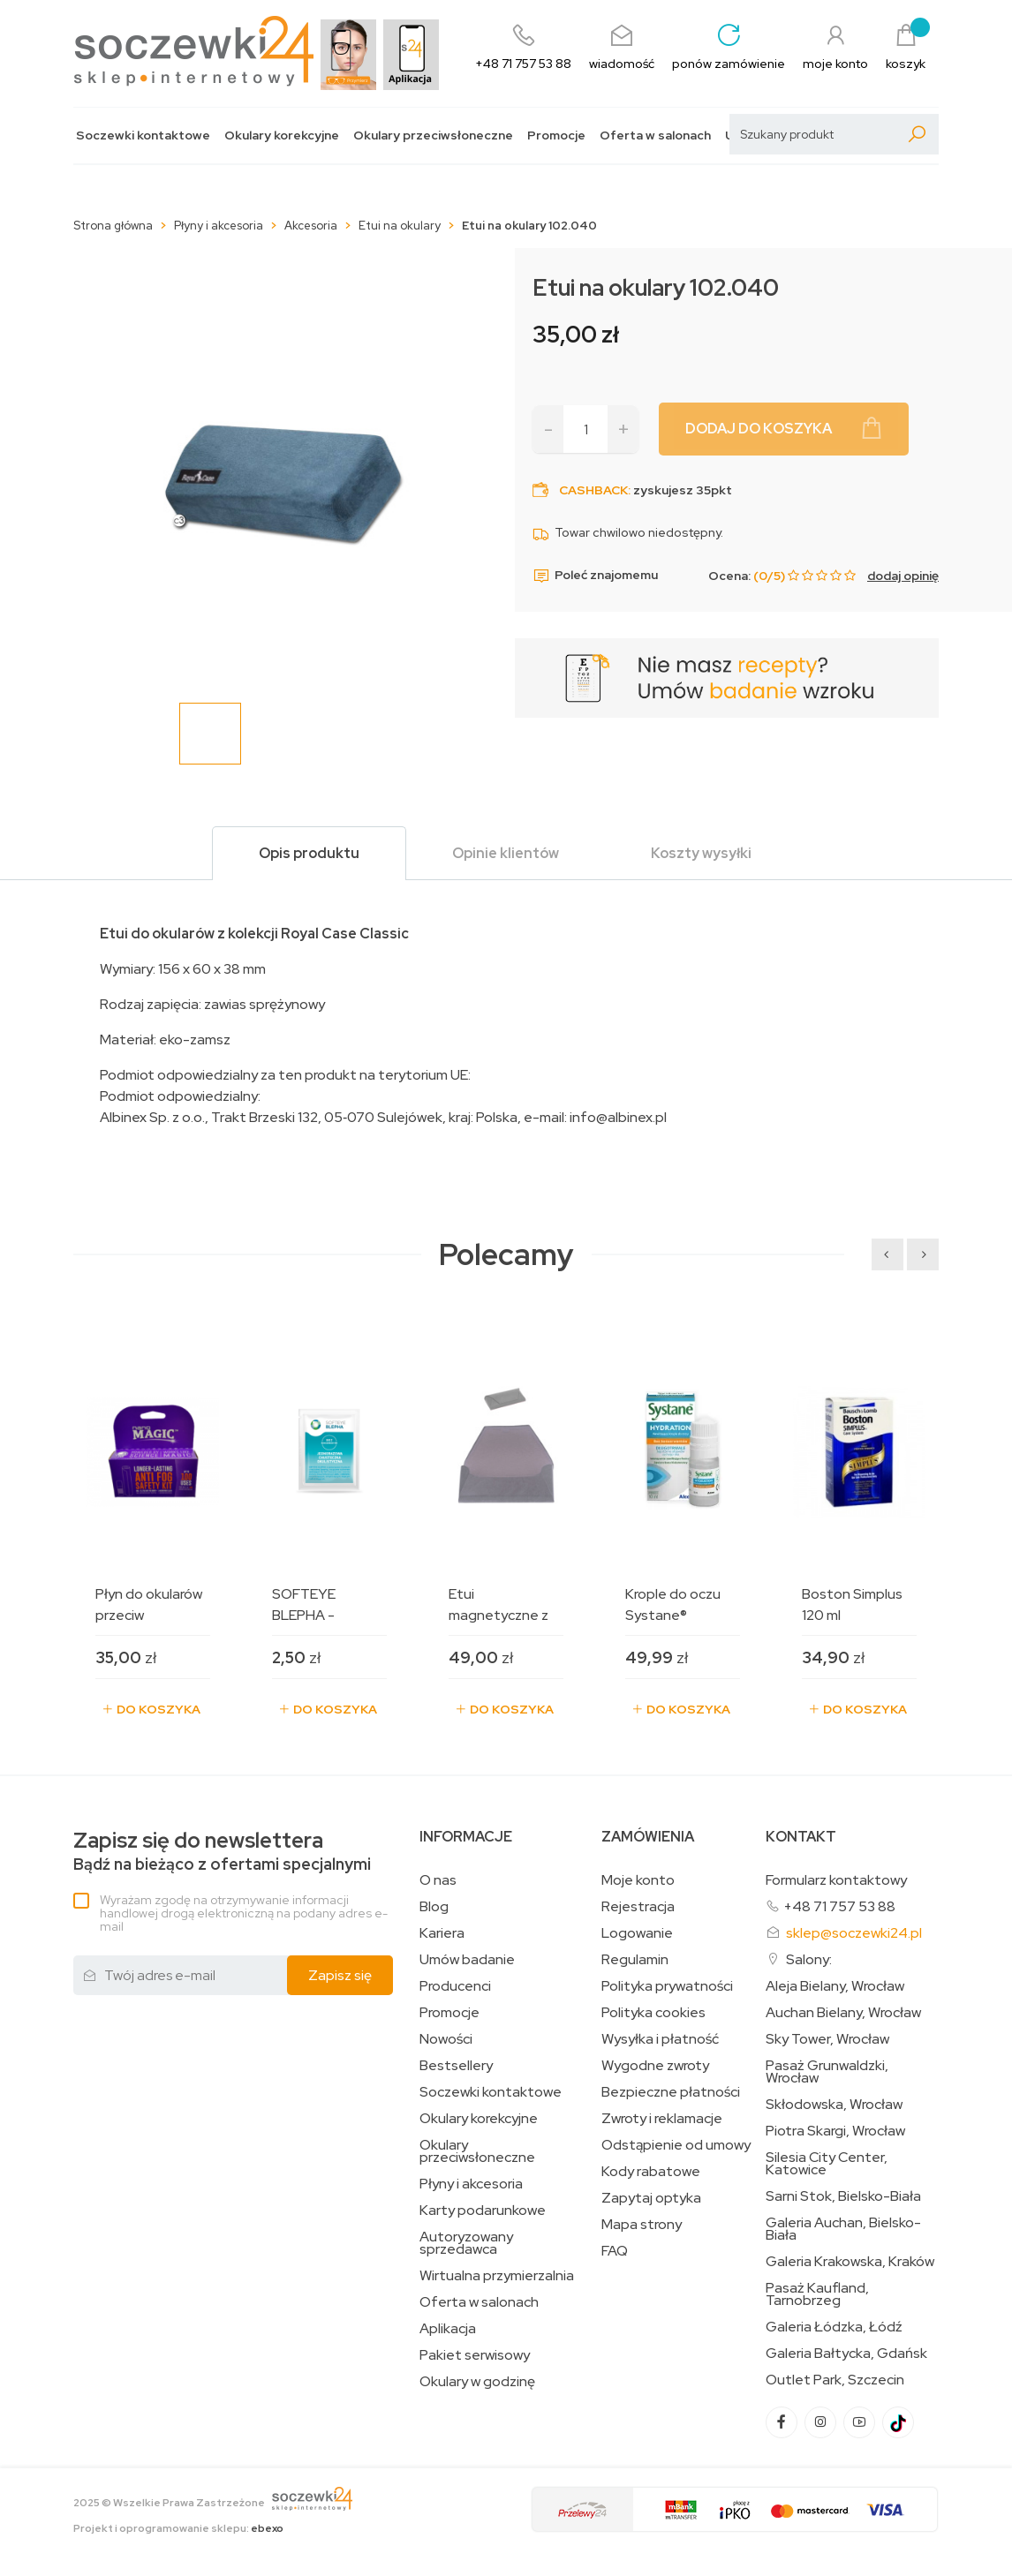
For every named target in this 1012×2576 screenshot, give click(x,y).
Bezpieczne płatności (670, 2092)
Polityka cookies (653, 2013)
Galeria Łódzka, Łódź (834, 2327)
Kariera (441, 1933)
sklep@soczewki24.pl (854, 1933)
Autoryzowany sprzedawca (466, 2243)
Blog (434, 1907)
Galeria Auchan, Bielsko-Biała (843, 2229)
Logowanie (637, 1933)
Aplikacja (447, 2329)
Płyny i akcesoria (471, 2184)
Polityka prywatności (667, 1986)
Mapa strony (641, 2224)
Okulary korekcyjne (282, 135)
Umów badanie (467, 1960)
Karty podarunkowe (482, 2210)
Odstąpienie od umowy (676, 2145)
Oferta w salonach (655, 135)
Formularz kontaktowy (836, 1880)
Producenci (455, 1986)
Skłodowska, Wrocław (834, 2104)
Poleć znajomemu (595, 575)
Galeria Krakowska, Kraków (850, 2262)
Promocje (556, 135)
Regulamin (634, 1960)
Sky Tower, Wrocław (827, 2039)
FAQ (614, 2251)
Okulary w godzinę (477, 2382)
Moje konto (638, 1880)
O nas (438, 1880)
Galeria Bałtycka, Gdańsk (846, 2353)
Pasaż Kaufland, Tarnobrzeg (817, 2294)
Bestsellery (456, 2066)
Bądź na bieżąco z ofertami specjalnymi (222, 1851)
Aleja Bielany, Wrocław (835, 1986)
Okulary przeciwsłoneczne (433, 135)
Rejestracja (638, 1907)
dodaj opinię (903, 576)
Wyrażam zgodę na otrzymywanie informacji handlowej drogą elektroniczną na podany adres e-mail (244, 1913)
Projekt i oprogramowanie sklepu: (178, 2528)
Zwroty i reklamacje (661, 2119)
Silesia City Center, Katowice (826, 2164)
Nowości (445, 2039)
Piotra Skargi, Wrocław (835, 2131)
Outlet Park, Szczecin (835, 2380)
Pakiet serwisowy (474, 2355)
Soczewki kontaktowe (143, 135)
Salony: (809, 1959)
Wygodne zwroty (655, 2066)
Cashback (593, 490)
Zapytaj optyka (651, 2198)
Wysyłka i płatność (660, 2039)
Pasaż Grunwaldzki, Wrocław (827, 2072)
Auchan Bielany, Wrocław (843, 2013)
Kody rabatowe (650, 2172)
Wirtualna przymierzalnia (496, 2276)
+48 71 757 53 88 (839, 1906)
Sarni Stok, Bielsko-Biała (843, 2196)
